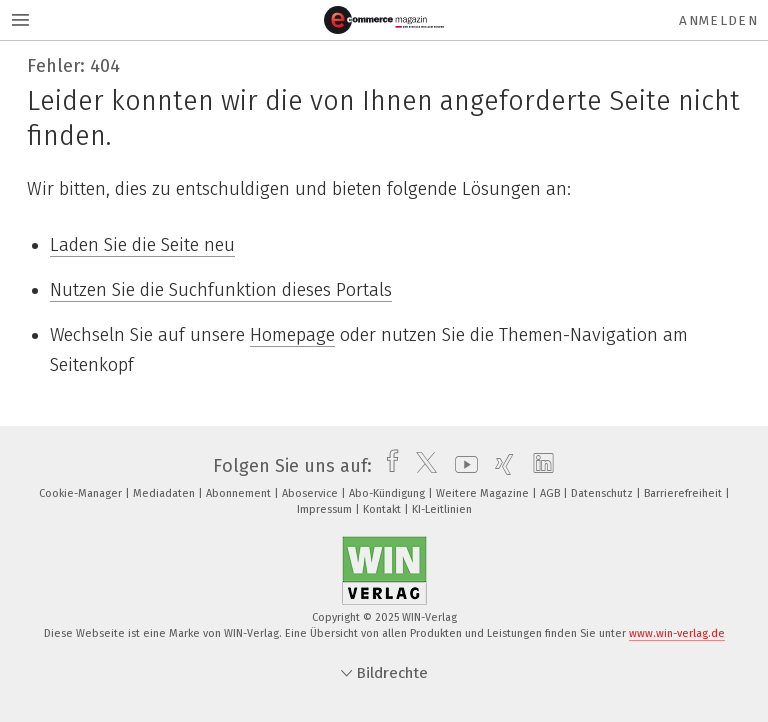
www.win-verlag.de (677, 633)
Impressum (326, 509)
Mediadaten (165, 493)
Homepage (292, 335)
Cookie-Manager (82, 493)
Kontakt (383, 509)
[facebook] (387, 466)
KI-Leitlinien (442, 509)
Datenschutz (603, 493)
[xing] (499, 466)
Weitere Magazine (484, 493)
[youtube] (461, 466)
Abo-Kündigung (388, 493)
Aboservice (311, 493)
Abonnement (240, 493)
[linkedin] (538, 466)
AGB (551, 493)
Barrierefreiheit (684, 493)
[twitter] (421, 466)
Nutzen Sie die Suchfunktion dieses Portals (221, 290)
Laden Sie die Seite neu (142, 245)
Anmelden (718, 20)
